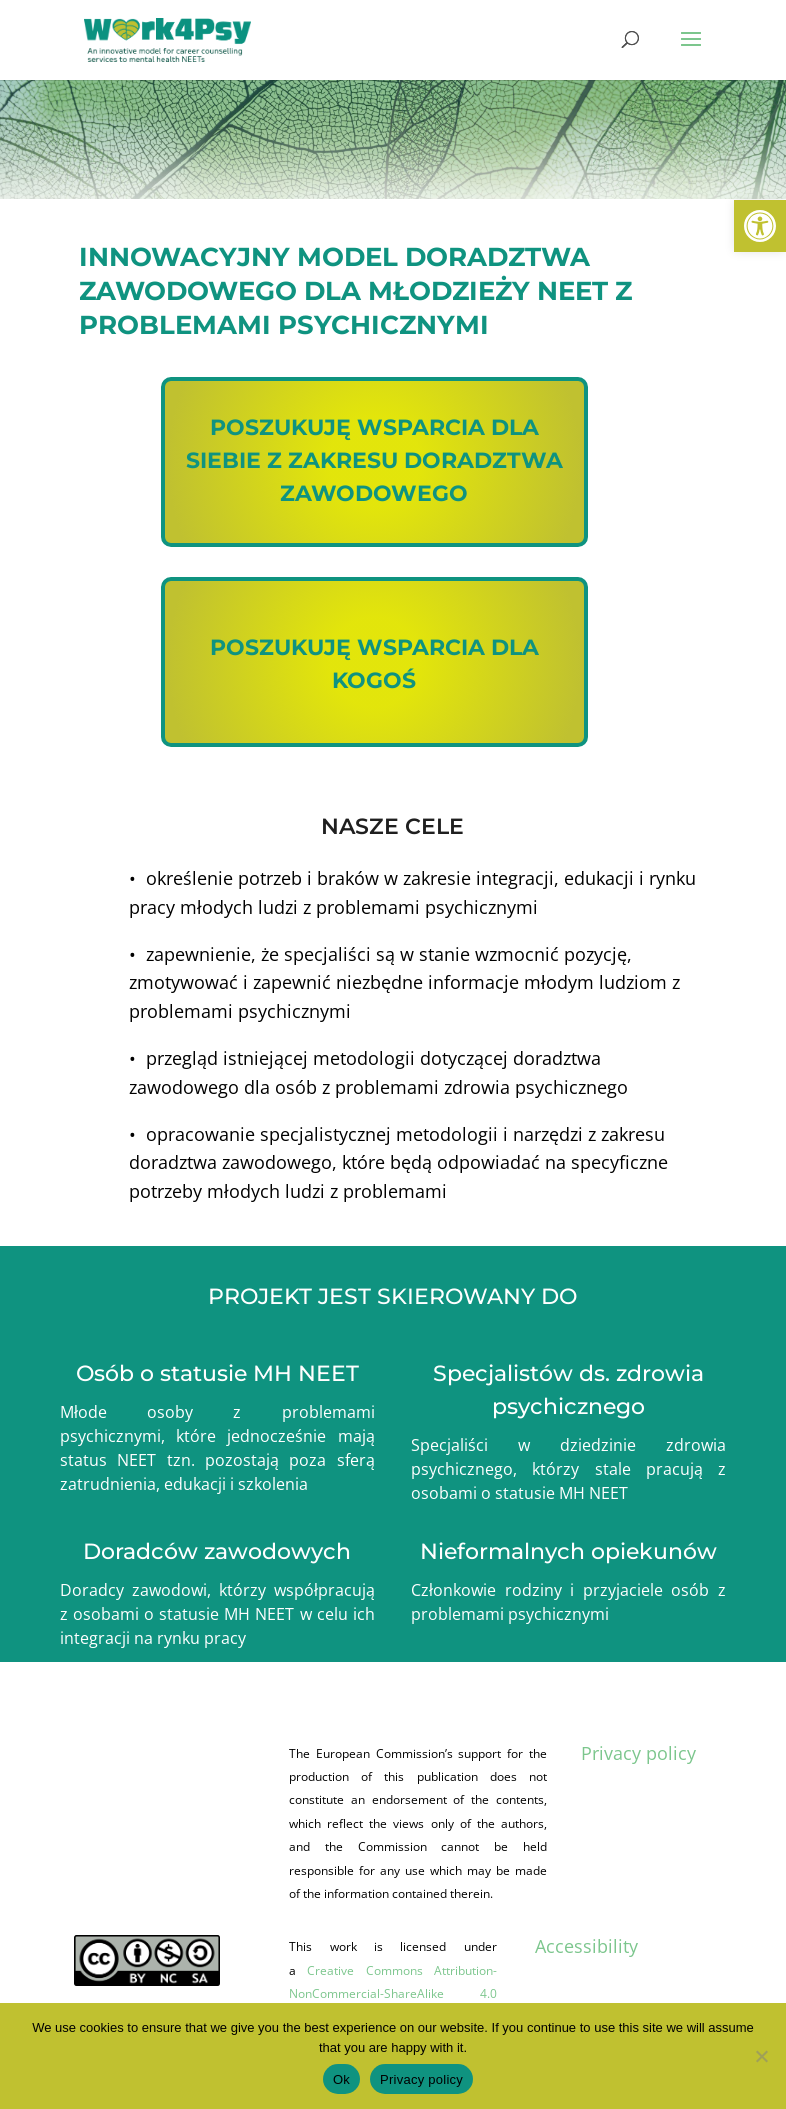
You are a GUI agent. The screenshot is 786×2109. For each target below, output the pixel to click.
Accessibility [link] (586, 1946)
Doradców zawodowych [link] (217, 1551)
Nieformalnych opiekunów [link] (568, 1551)
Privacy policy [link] (638, 1753)
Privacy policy (421, 2079)
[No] (761, 2056)
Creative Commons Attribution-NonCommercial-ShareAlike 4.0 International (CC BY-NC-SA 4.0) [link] (393, 1994)
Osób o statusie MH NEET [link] (217, 1373)
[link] (760, 226)
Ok (341, 2079)
